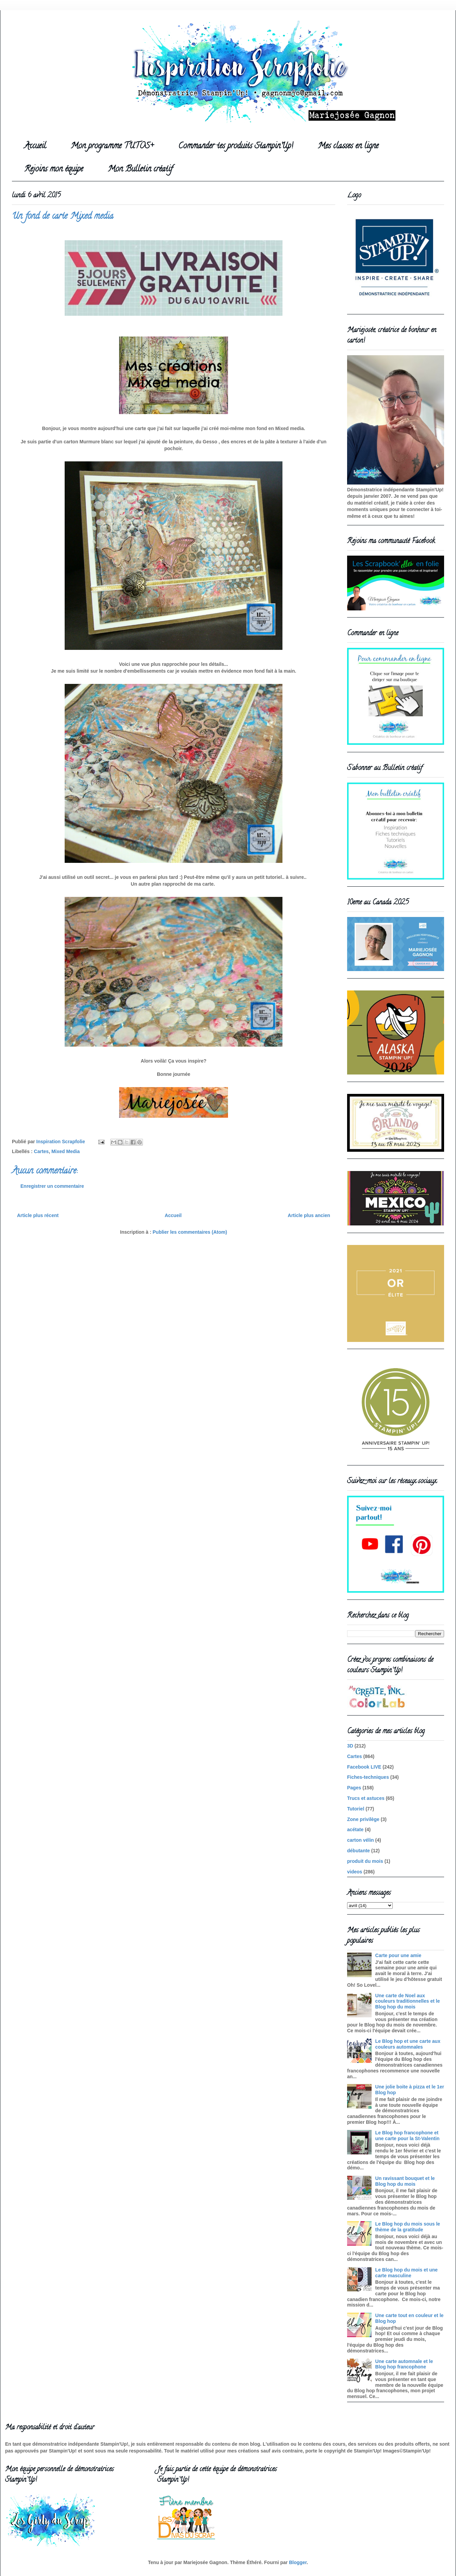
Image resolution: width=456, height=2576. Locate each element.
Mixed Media (65, 1151)
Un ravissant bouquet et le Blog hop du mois (405, 2181)
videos (354, 1871)
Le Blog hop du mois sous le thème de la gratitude (407, 2226)
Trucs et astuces (366, 1798)
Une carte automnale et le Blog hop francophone (404, 2364)
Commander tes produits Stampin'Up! (235, 146)
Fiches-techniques (368, 1777)
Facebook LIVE (364, 1767)
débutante (358, 1850)
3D (350, 1746)
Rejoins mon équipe (53, 169)
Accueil (35, 146)
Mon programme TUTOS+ (112, 146)
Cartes (41, 1151)
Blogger (298, 2562)
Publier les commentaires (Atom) (190, 1232)
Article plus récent (38, 1215)
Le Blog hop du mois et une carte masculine (406, 2272)
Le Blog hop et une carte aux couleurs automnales (407, 2044)
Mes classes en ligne (348, 146)
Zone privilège (363, 1819)
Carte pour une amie (398, 1955)
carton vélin (360, 1840)
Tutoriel (355, 1808)
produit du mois (365, 1861)
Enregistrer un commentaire (52, 1186)
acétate (355, 1829)
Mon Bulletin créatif (140, 169)
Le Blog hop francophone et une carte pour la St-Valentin (407, 2135)
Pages (354, 1787)
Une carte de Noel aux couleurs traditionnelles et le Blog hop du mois (407, 2001)
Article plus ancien (309, 1215)
